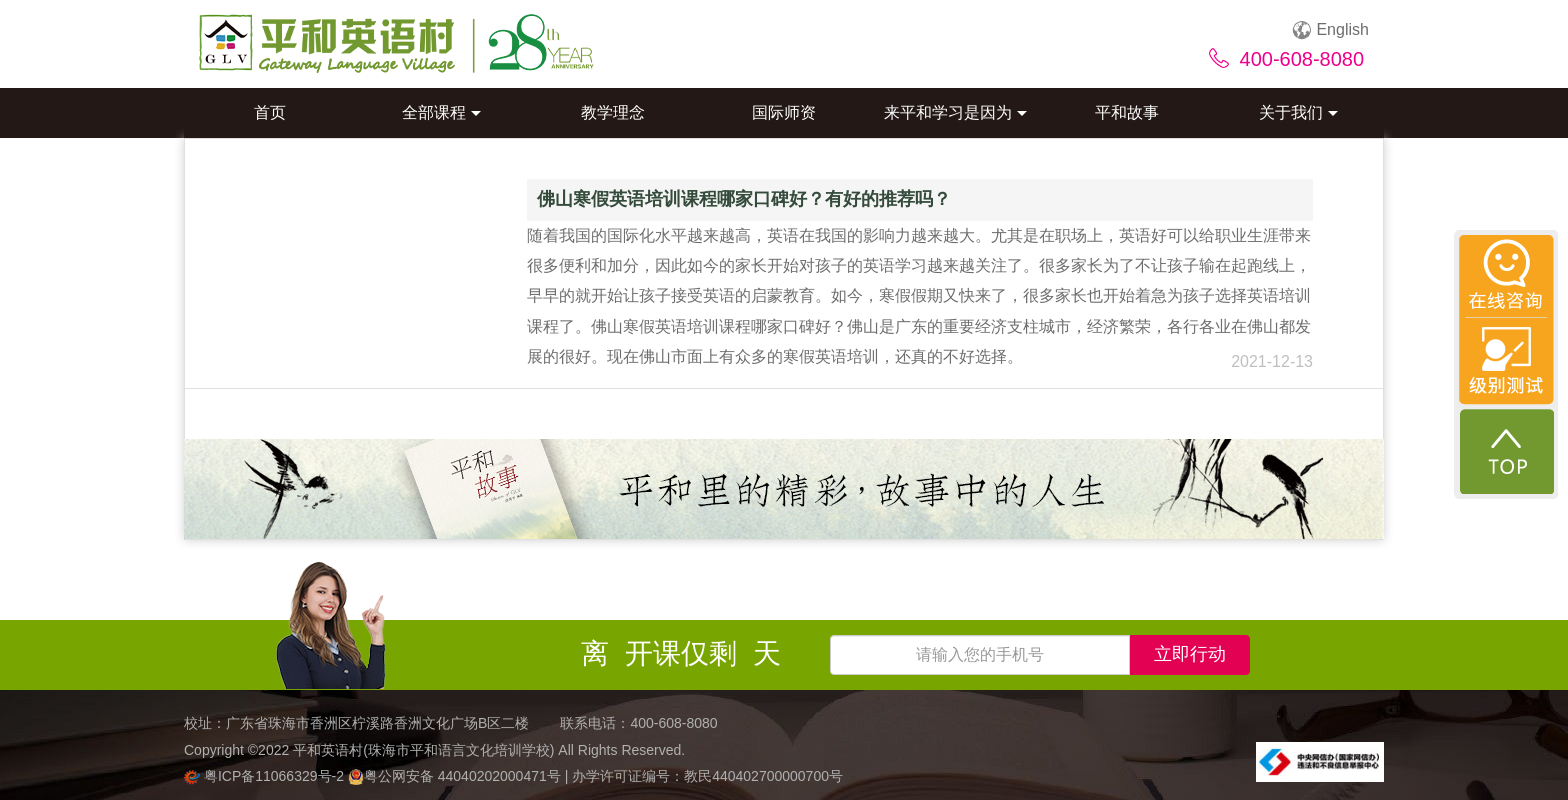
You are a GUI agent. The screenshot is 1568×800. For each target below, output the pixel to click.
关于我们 (1298, 112)
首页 (270, 112)
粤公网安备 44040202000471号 (456, 776)
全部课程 (441, 112)
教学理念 (613, 112)
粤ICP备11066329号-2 (266, 776)
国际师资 (784, 112)
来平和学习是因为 (955, 112)
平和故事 (1127, 112)
